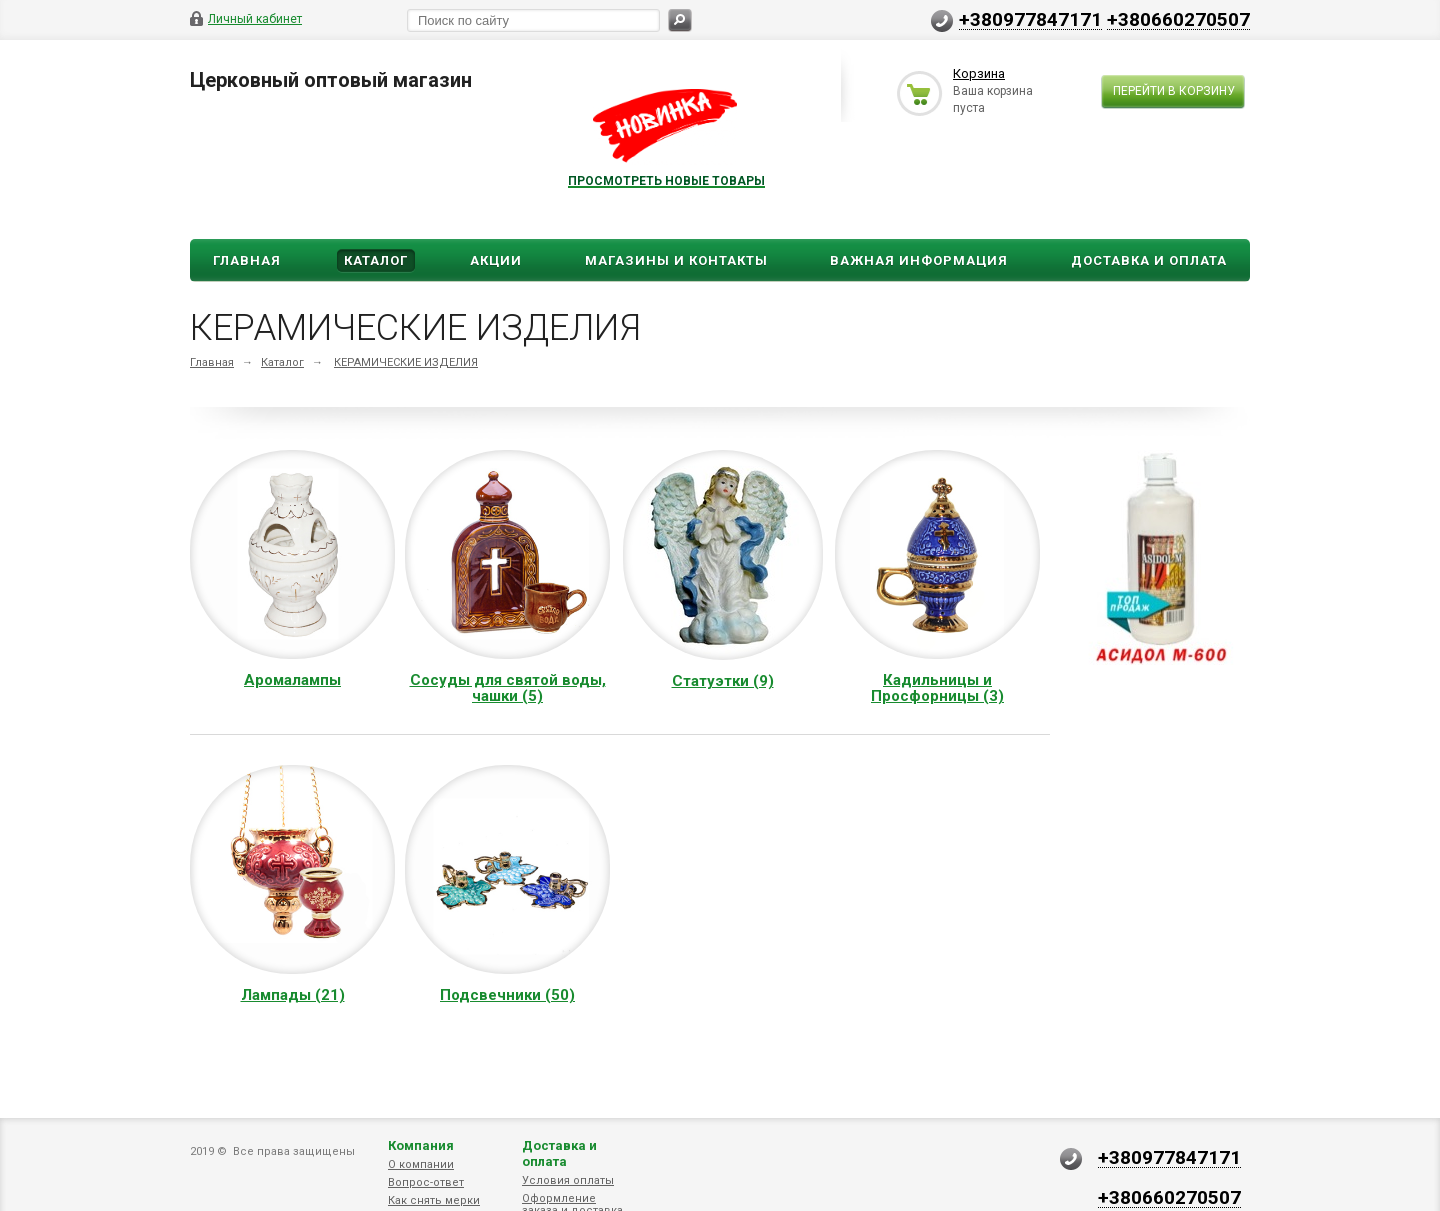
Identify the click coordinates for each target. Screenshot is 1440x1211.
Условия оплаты (568, 1180)
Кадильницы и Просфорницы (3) (937, 688)
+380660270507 (1178, 19)
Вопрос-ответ (426, 1182)
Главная (247, 260)
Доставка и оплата (559, 1153)
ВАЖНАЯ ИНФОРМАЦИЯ (919, 260)
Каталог (376, 260)
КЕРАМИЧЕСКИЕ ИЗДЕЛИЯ (406, 362)
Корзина (979, 73)
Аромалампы (292, 680)
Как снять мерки (434, 1200)
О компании (421, 1164)
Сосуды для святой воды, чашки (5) (508, 688)
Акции (496, 260)
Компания (421, 1145)
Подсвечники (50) (507, 995)
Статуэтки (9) (723, 681)
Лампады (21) (293, 995)
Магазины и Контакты (676, 260)
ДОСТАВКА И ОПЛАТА (1149, 260)
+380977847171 (1030, 19)
